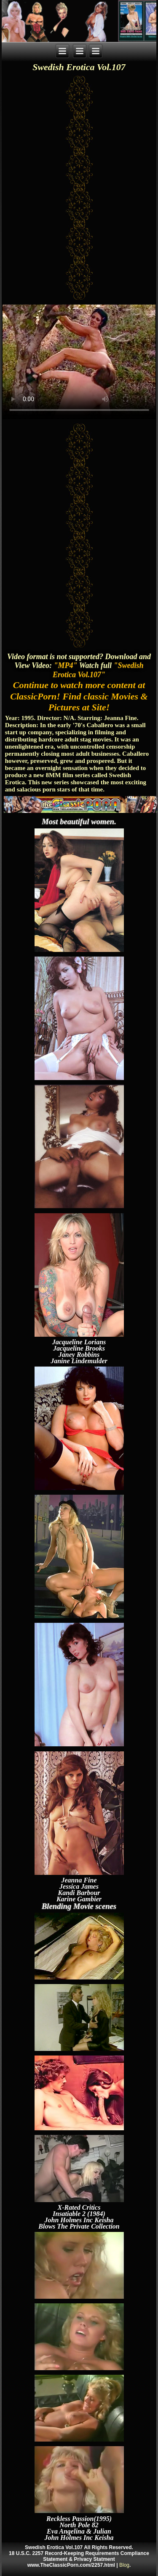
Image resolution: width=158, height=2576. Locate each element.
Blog (124, 2565)
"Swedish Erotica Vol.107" (98, 670)
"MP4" (66, 665)
